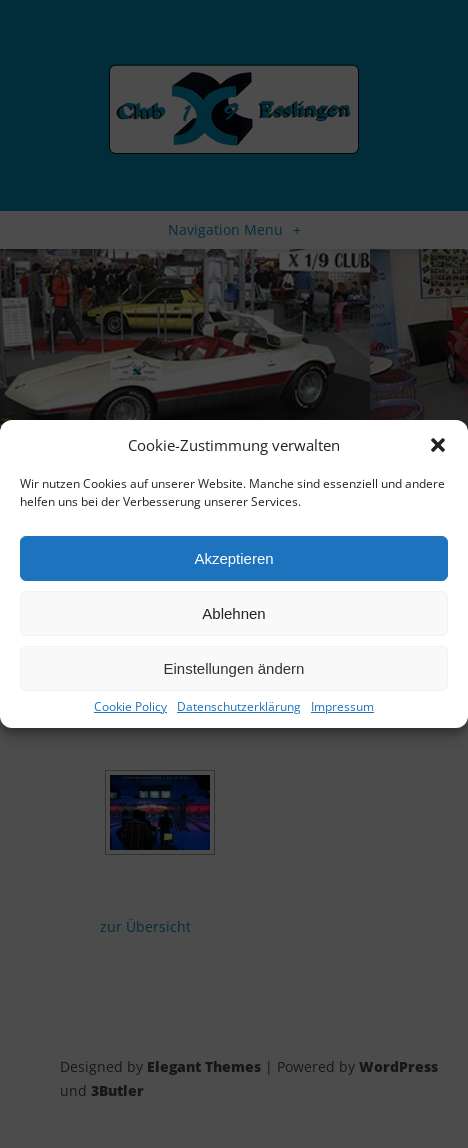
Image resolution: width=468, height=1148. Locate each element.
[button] (438, 445)
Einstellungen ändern (234, 668)
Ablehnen (233, 613)
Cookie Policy (130, 707)
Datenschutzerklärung (239, 707)
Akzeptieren (233, 558)
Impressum (342, 707)
